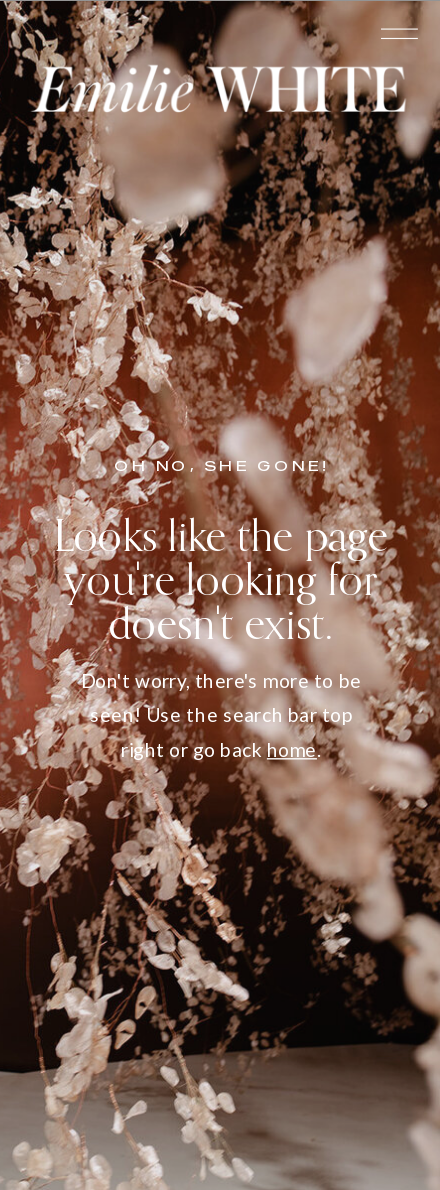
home (292, 749)
